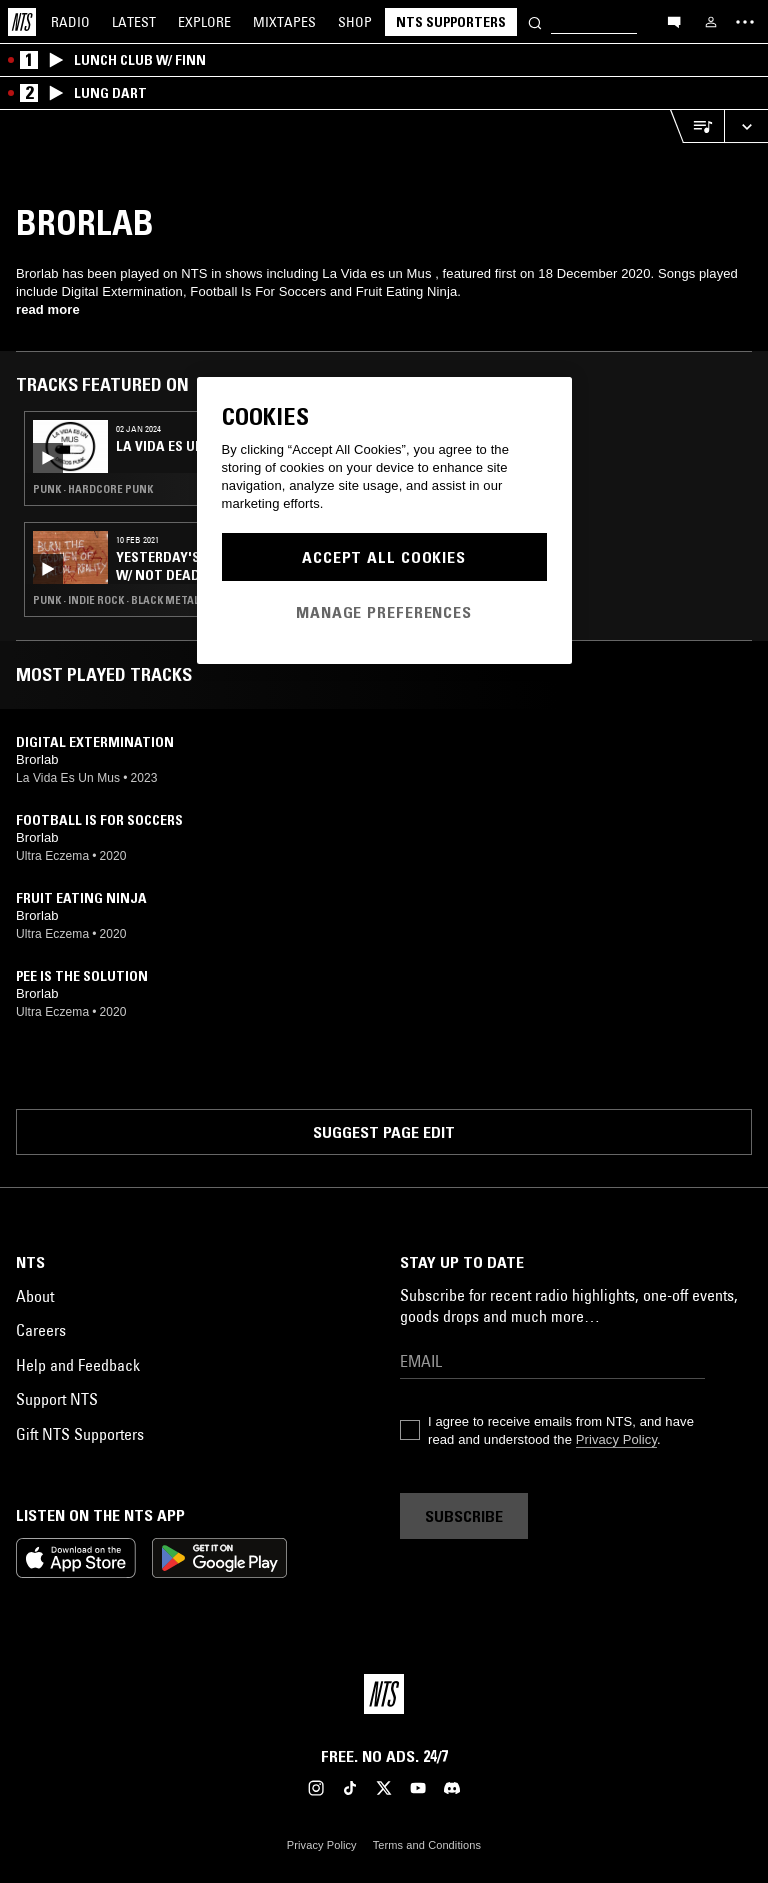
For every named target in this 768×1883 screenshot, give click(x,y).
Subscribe (464, 1516)
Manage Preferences (384, 612)
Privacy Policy (616, 1439)
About (35, 1296)
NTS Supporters (451, 22)
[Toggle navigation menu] (745, 22)
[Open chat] (674, 21)
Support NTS (57, 1399)
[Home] (22, 22)
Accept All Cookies (384, 557)
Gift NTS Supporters (80, 1434)
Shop (355, 22)
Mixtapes (284, 22)
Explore (204, 22)
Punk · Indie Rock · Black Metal (116, 600)
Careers (41, 1330)
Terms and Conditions (427, 1845)
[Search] (535, 21)
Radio (70, 22)
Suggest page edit (384, 1132)
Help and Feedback (78, 1365)
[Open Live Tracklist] (697, 126)
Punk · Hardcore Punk (93, 489)
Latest (134, 22)
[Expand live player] (746, 126)
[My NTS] (711, 22)
